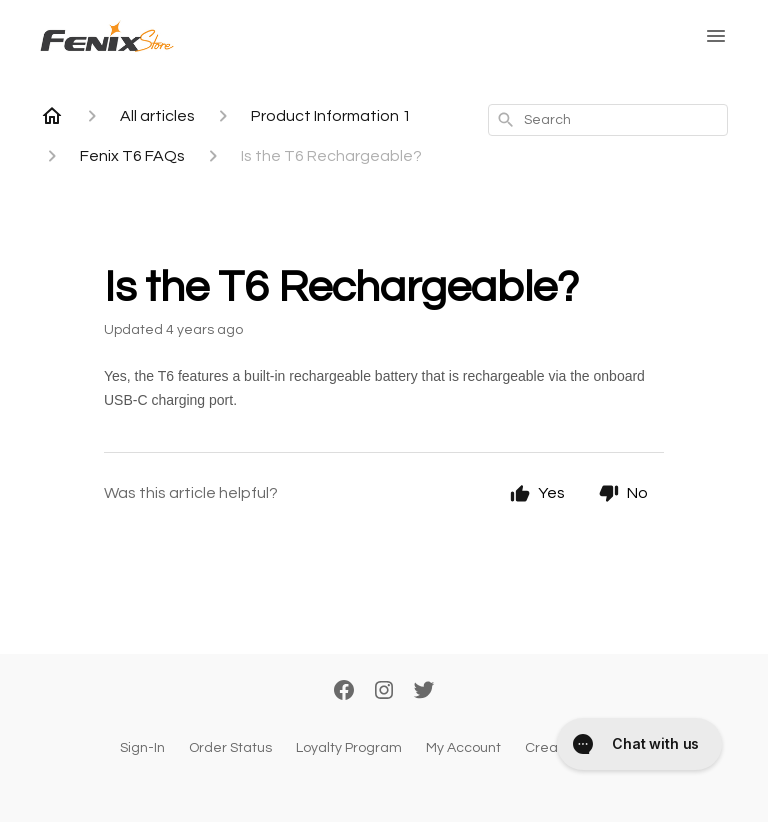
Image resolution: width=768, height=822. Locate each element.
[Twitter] (424, 692)
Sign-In (142, 748)
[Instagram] (384, 692)
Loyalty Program (349, 748)
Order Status (230, 748)
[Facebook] (344, 692)
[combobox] (608, 120)
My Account (463, 748)
